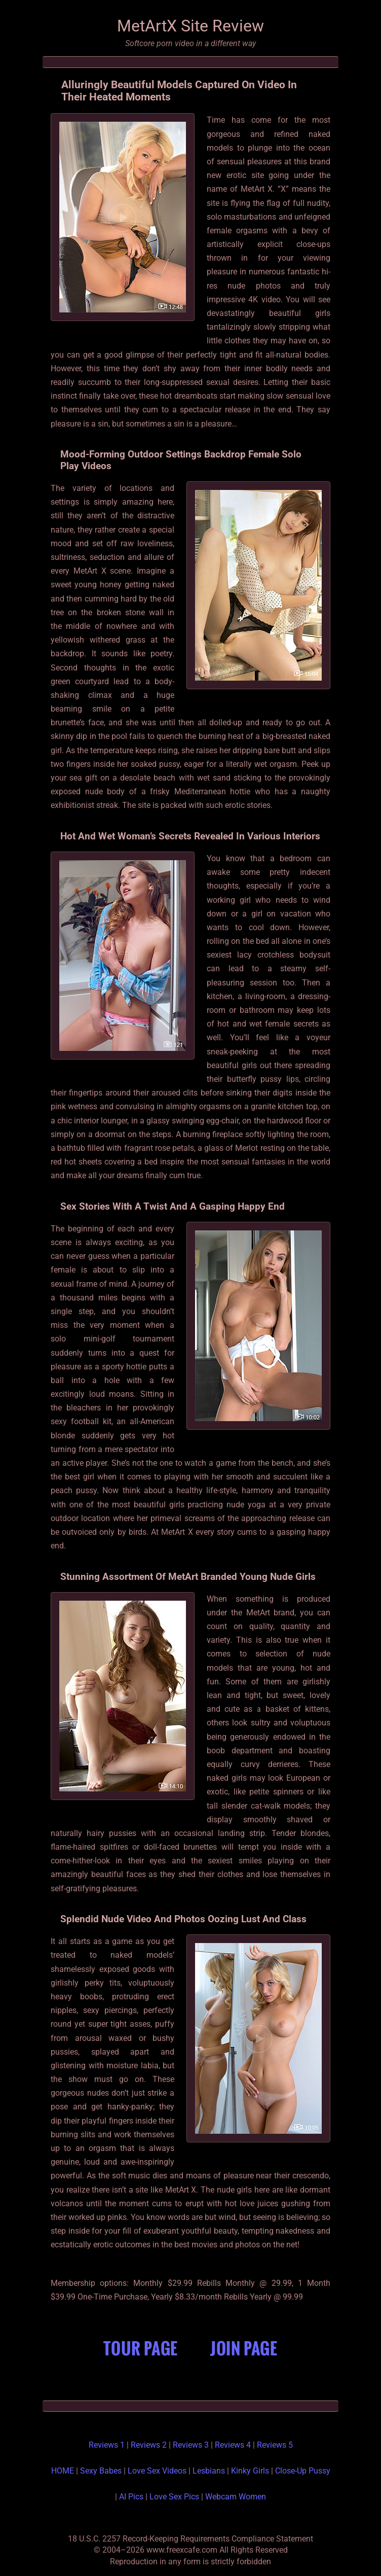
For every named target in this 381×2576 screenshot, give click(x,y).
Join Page (244, 2348)
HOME (62, 2471)
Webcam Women (235, 2496)
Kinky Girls (250, 2471)
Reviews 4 (233, 2445)
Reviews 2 (149, 2445)
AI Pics (131, 2496)
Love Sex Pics (174, 2496)
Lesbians (209, 2471)
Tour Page (140, 2348)
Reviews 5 (275, 2445)
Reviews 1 (107, 2445)
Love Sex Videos (157, 2471)
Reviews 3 (191, 2445)
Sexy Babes (101, 2471)
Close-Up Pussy (302, 2471)
